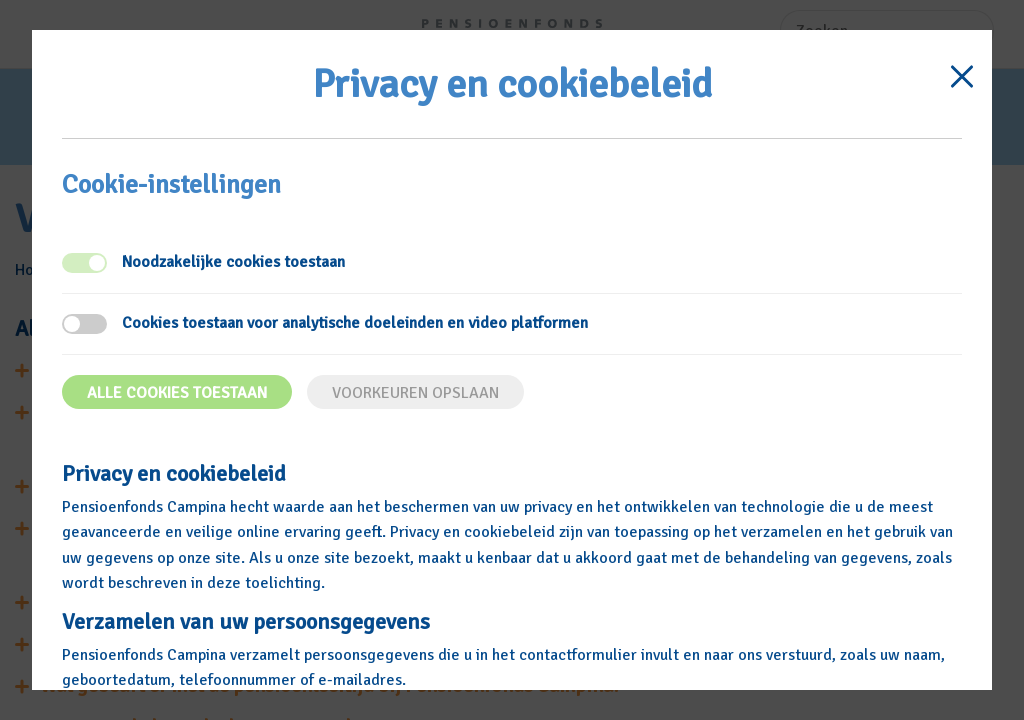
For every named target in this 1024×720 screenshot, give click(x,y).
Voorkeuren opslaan (415, 393)
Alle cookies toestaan (177, 393)
